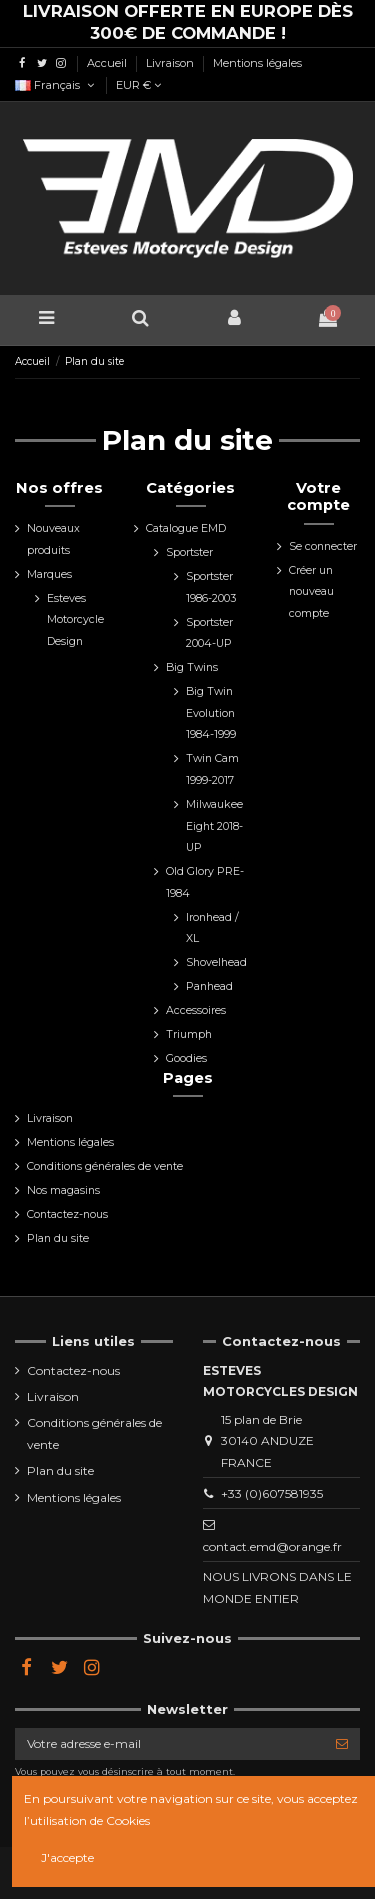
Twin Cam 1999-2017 (212, 769)
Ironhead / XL (212, 928)
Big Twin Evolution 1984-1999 (211, 713)
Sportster (189, 552)
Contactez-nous (67, 1214)
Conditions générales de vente (105, 1166)
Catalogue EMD (186, 528)
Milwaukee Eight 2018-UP (214, 826)
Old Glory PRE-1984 (205, 882)
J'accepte (67, 1857)
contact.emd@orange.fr (272, 1546)
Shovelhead (216, 962)
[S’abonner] (342, 1744)
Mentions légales (257, 63)
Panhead (209, 986)
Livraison (171, 63)
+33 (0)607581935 (272, 1493)
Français (56, 85)
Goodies (186, 1058)
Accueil (108, 63)
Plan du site (58, 1238)
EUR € (138, 85)
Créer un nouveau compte (311, 592)
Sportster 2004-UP (209, 633)
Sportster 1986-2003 (211, 587)
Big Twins (192, 667)
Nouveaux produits (53, 539)
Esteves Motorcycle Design (75, 620)
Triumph (189, 1034)
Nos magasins (63, 1190)
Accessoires (196, 1010)
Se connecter (323, 546)
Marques (49, 574)
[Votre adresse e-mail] (169, 1744)
